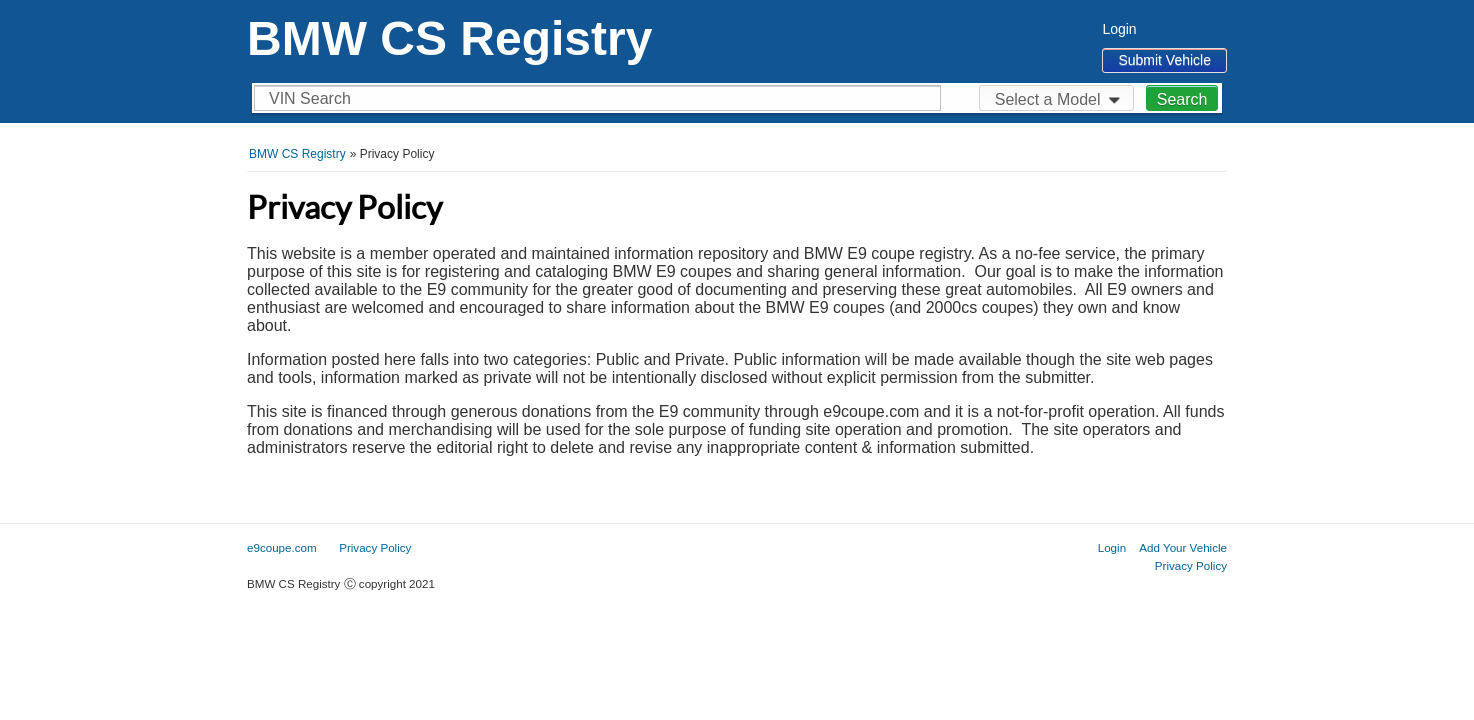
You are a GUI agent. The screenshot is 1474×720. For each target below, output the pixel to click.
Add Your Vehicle (1183, 547)
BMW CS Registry (449, 38)
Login (1119, 29)
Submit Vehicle (1164, 60)
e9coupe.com (282, 547)
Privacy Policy (1191, 565)
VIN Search (310, 98)
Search (1182, 99)
